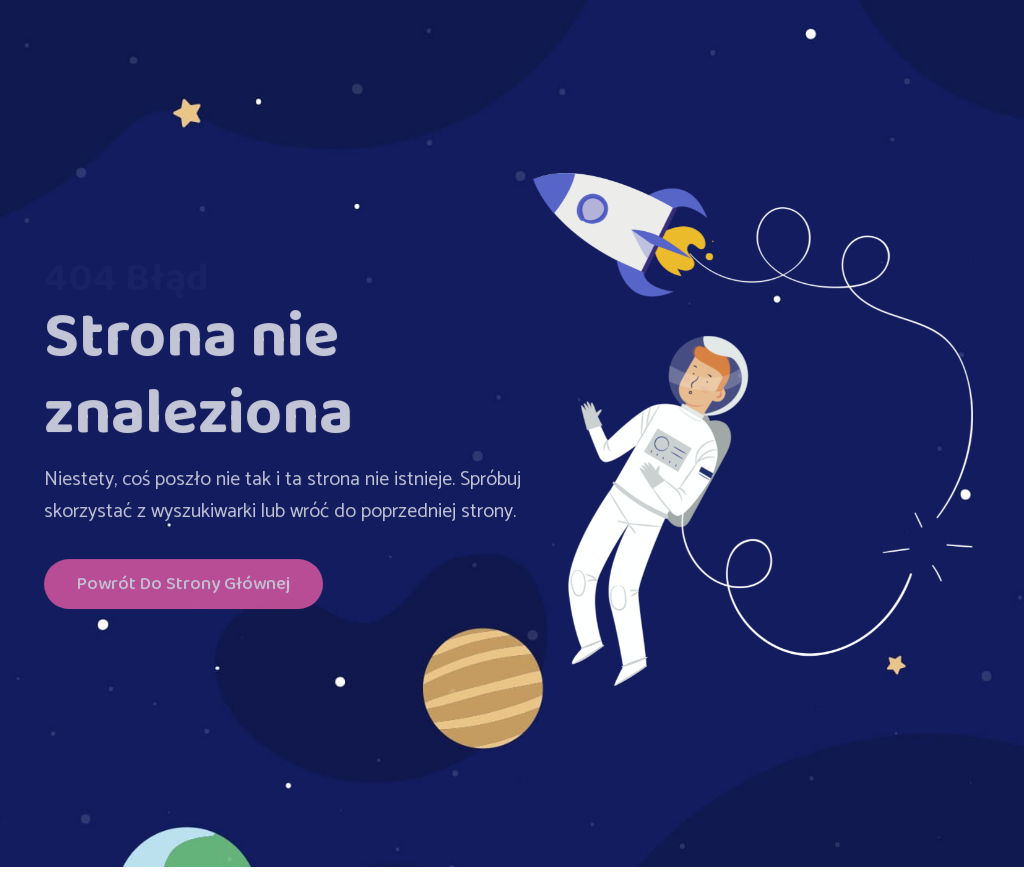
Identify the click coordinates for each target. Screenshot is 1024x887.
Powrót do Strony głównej (183, 587)
